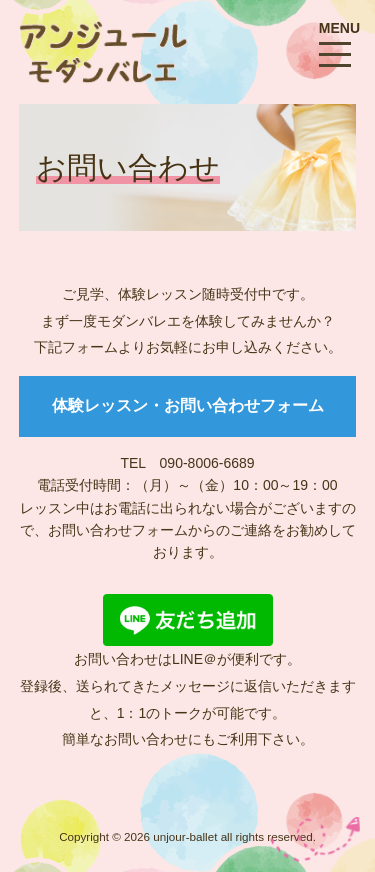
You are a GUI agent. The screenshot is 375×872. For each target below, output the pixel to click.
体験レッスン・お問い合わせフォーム (188, 405)
